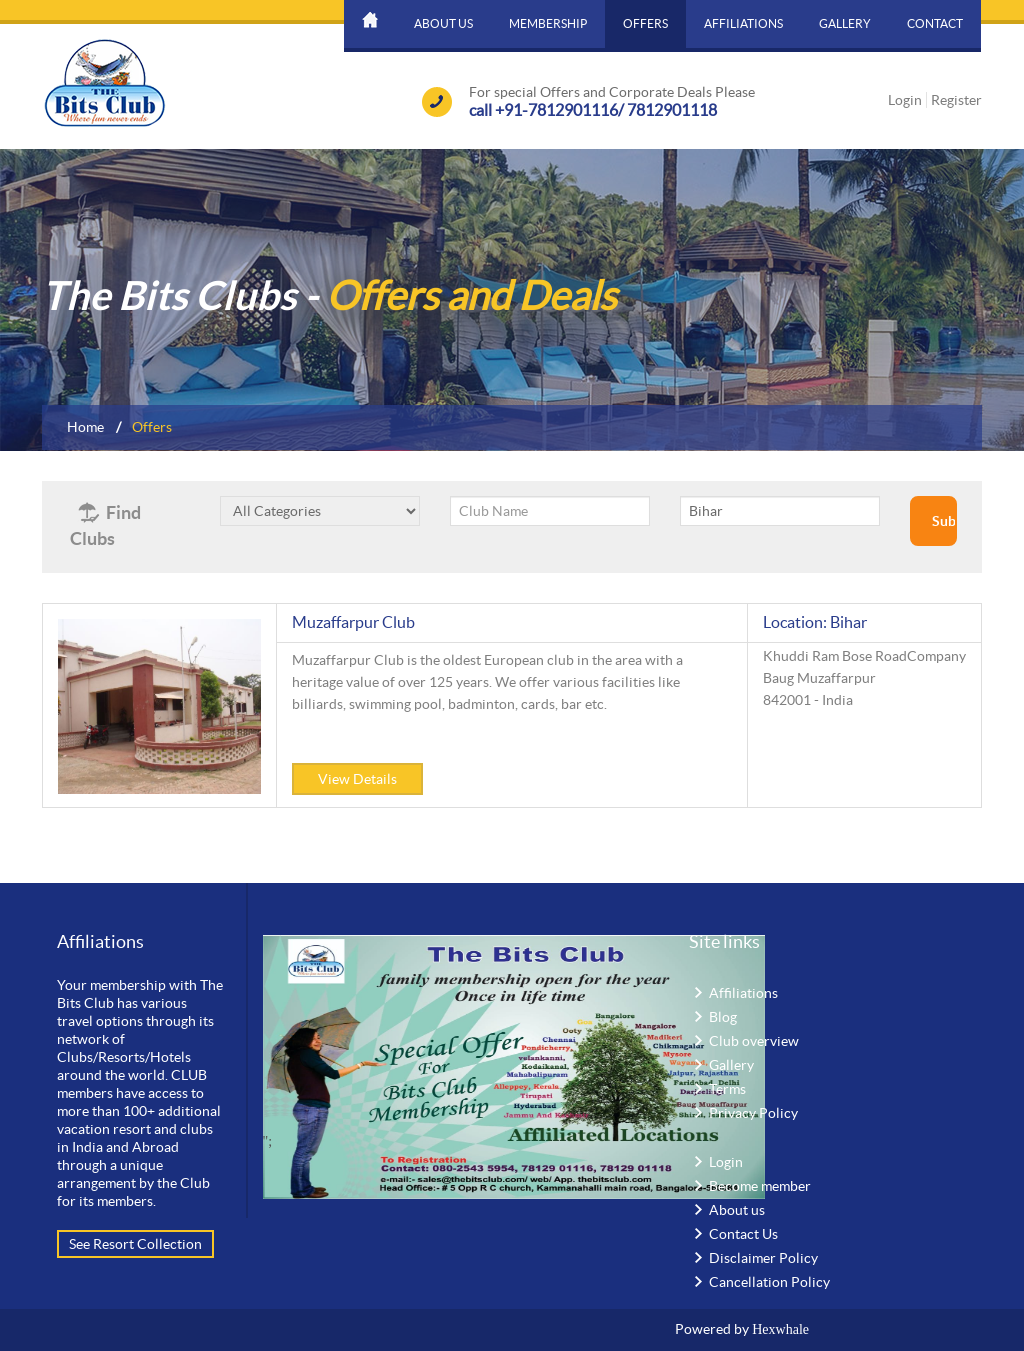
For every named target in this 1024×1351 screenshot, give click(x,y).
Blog (723, 1017)
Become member (760, 1186)
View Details (357, 779)
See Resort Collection (135, 1244)
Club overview (754, 1041)
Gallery (845, 23)
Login (905, 100)
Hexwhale (780, 1329)
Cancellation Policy (769, 1282)
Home (85, 427)
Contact (935, 23)
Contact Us (743, 1234)
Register (956, 100)
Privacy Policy (753, 1113)
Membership (548, 23)
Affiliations (743, 23)
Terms (727, 1089)
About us (443, 23)
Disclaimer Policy (763, 1258)
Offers (645, 23)
